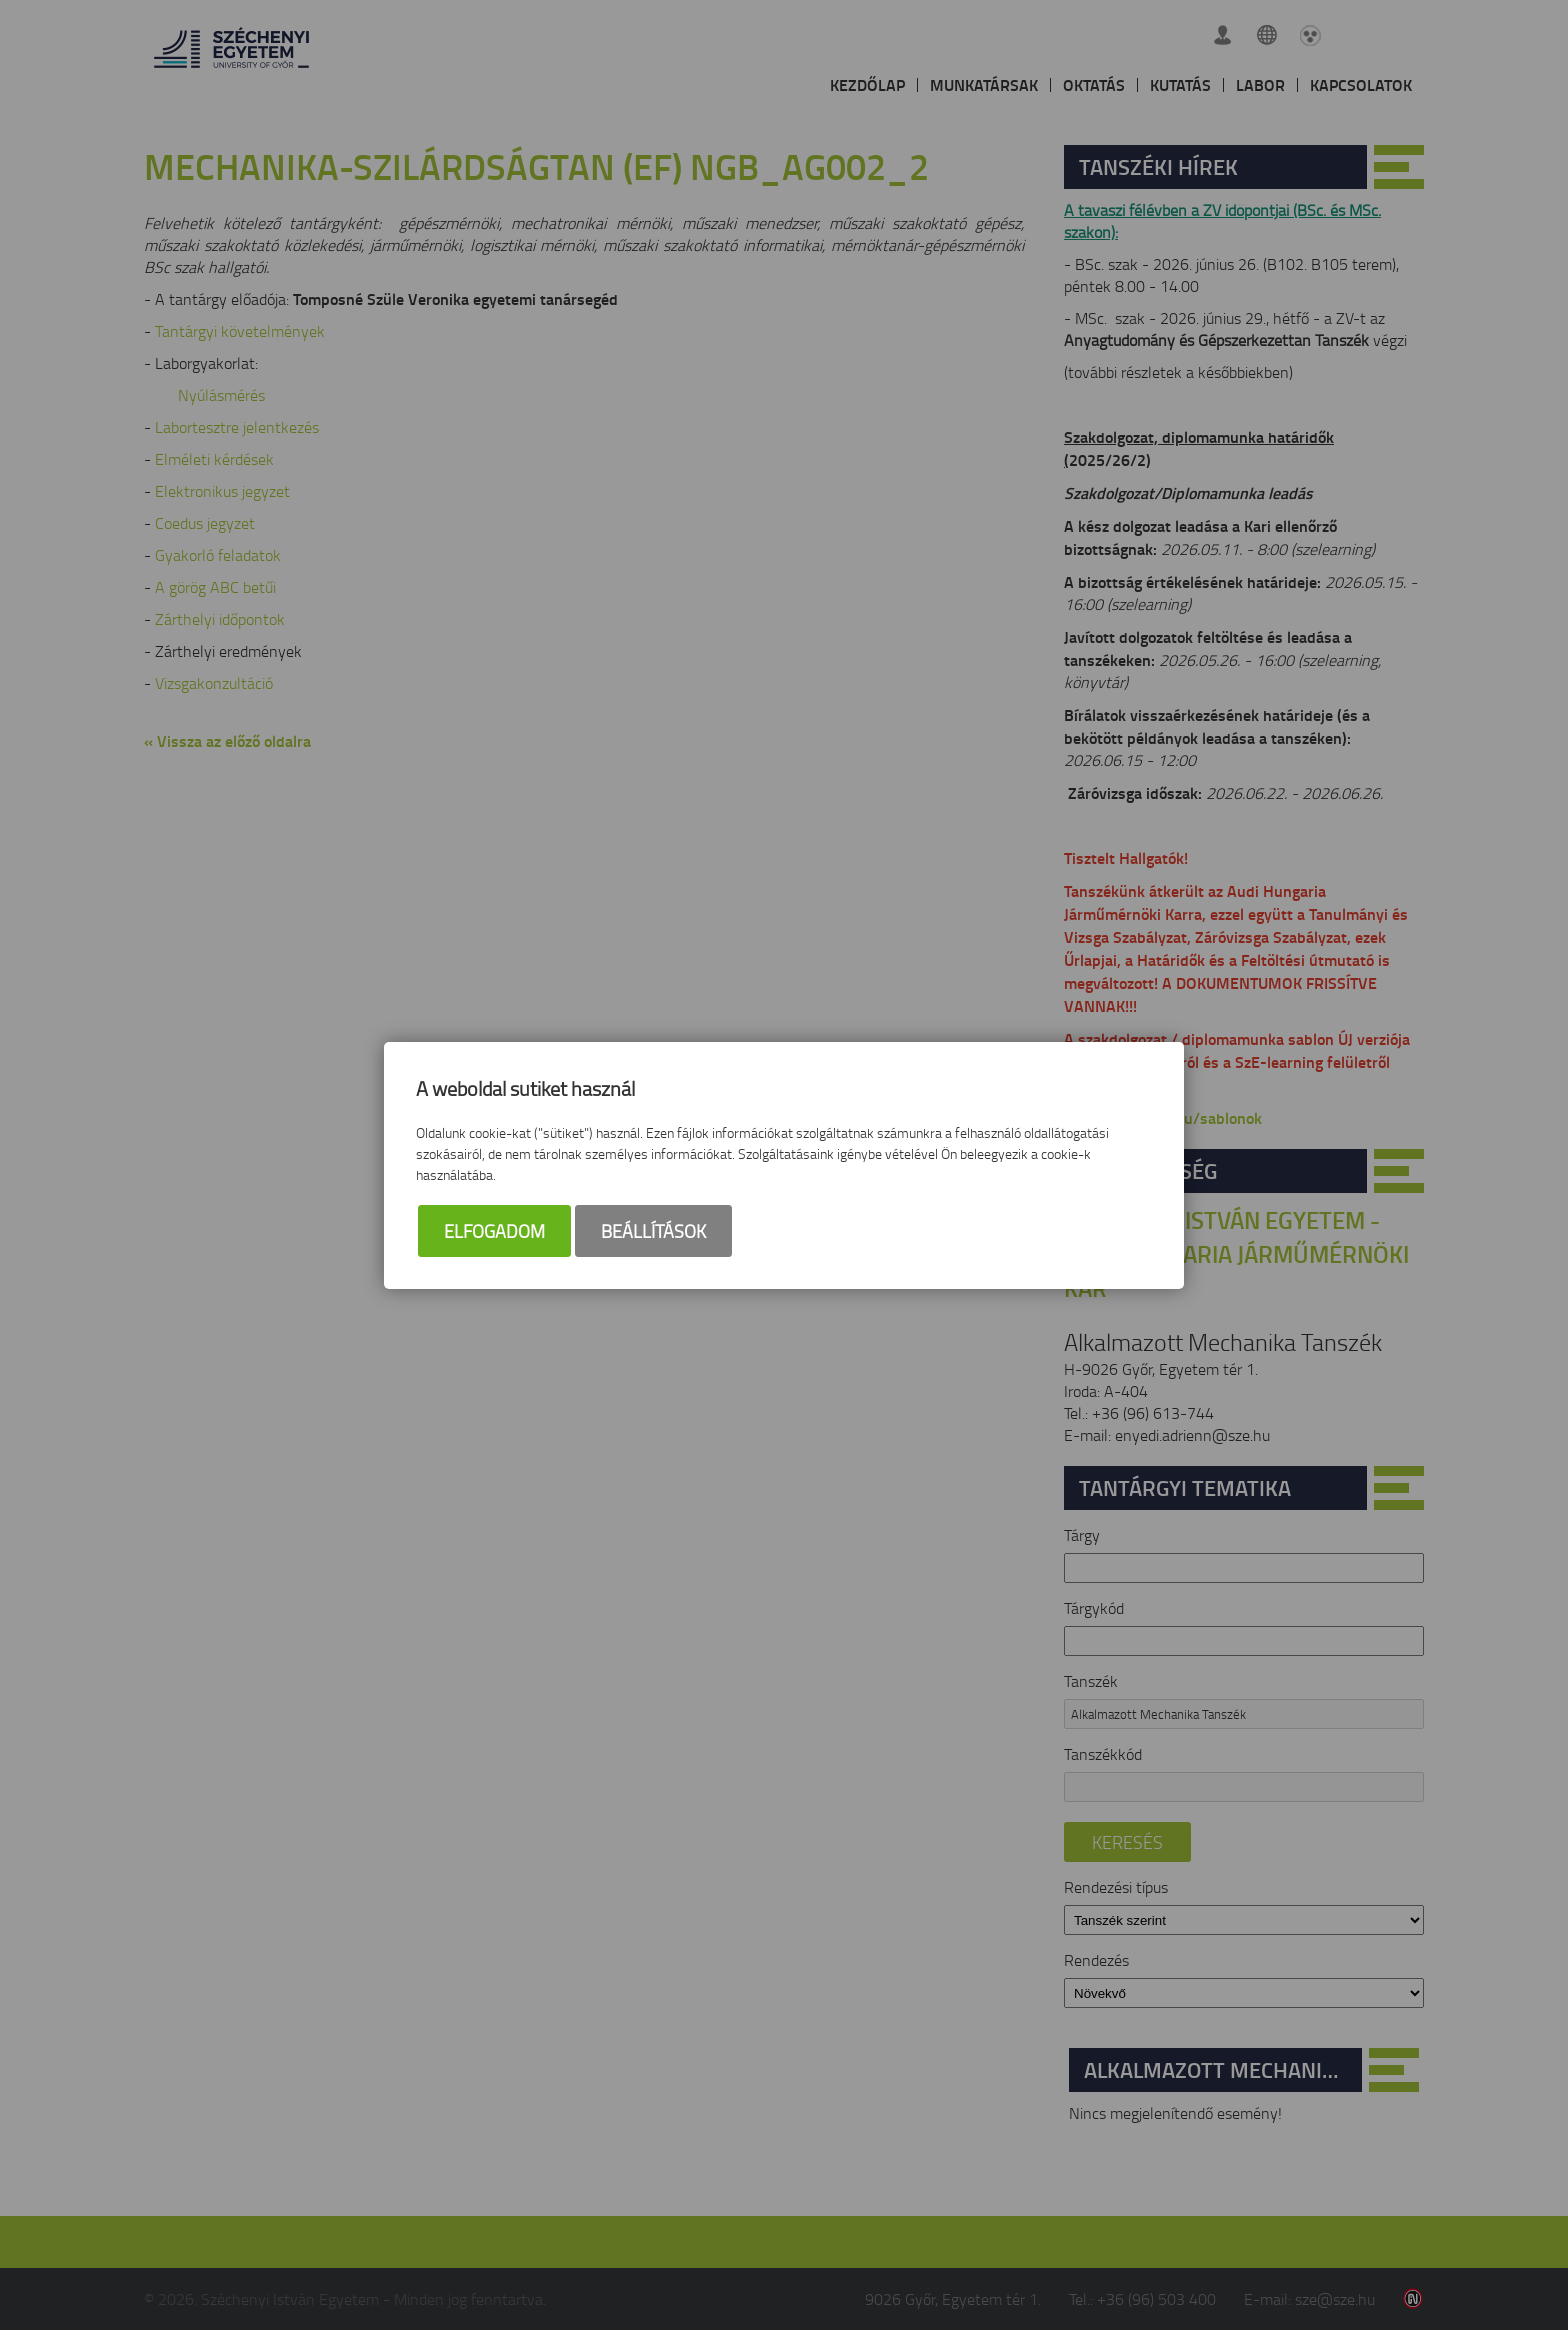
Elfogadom (494, 1231)
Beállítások (653, 1231)
